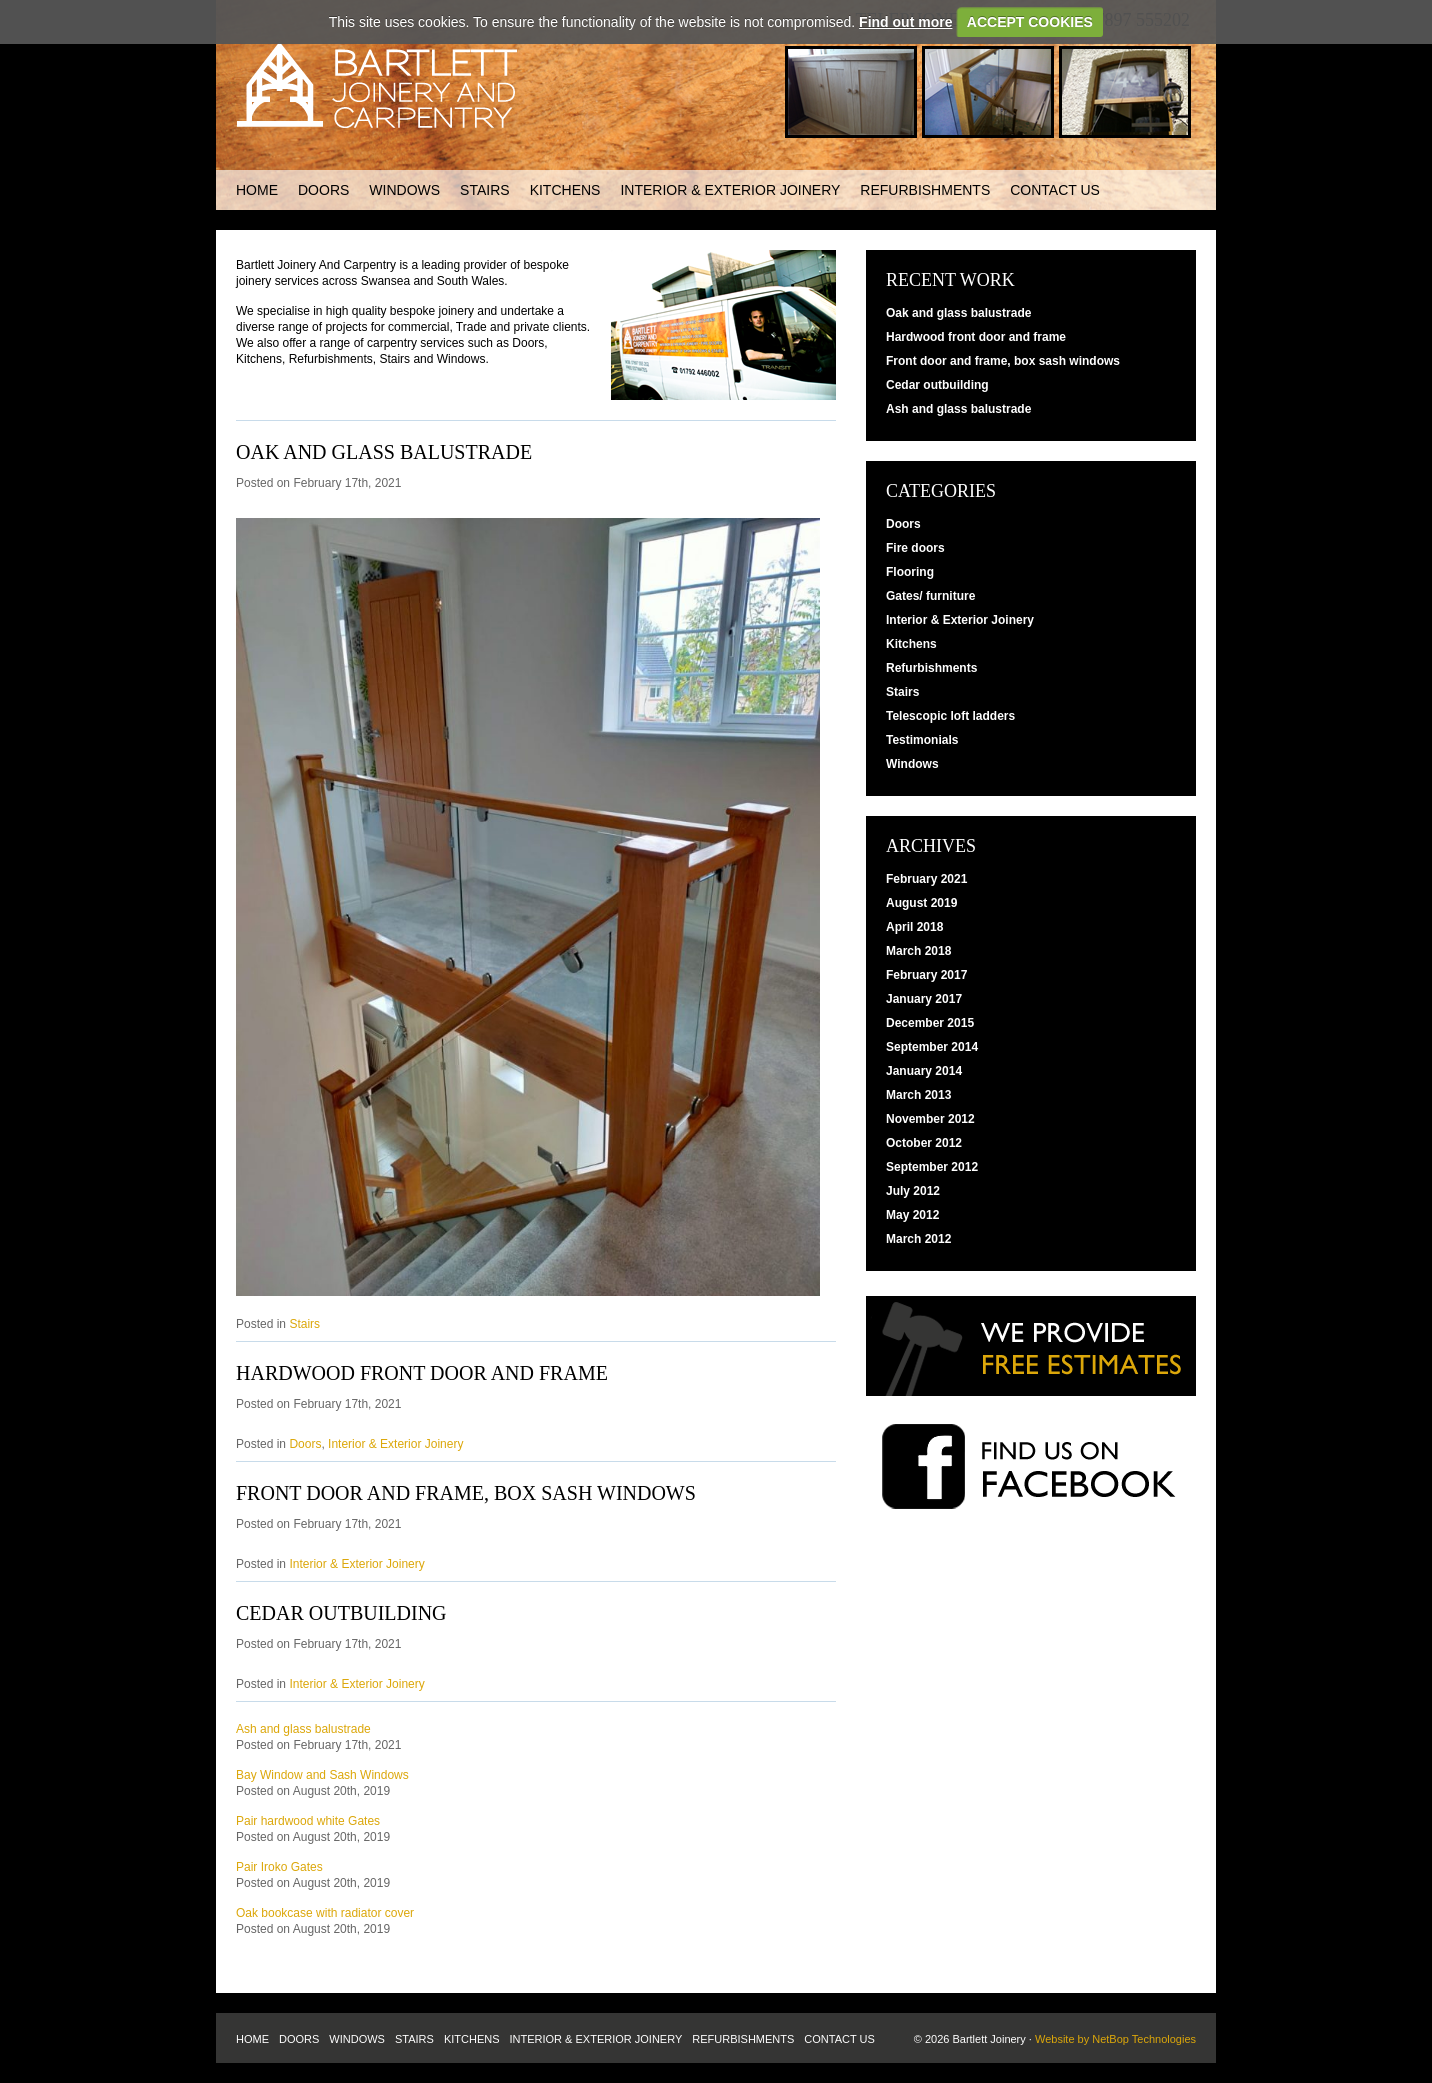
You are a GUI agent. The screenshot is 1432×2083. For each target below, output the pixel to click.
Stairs (485, 190)
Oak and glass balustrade (384, 452)
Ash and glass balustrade (303, 1729)
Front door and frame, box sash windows (466, 1493)
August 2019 (921, 903)
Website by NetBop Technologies (1115, 2039)
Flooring (910, 572)
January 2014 (924, 1071)
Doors (323, 190)
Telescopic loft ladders (950, 716)
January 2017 (924, 999)
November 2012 (930, 1119)
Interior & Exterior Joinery (730, 190)
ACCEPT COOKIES (1030, 22)
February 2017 (926, 975)
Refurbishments (925, 190)
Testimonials (922, 740)
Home (257, 190)
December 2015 (930, 1023)
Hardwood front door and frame (422, 1373)
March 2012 (918, 1239)
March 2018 (918, 951)
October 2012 (924, 1143)
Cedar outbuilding (341, 1613)
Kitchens (565, 190)
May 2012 (912, 1215)
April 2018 (914, 927)
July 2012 (913, 1191)
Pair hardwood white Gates (308, 1821)
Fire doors (915, 548)
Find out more (905, 22)
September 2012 (932, 1167)
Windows (404, 190)
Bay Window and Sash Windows (322, 1775)
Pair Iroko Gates (279, 1867)
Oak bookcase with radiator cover (325, 1913)
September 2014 (932, 1047)
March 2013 (918, 1095)
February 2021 (926, 879)
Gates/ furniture (930, 596)
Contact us (1055, 190)
